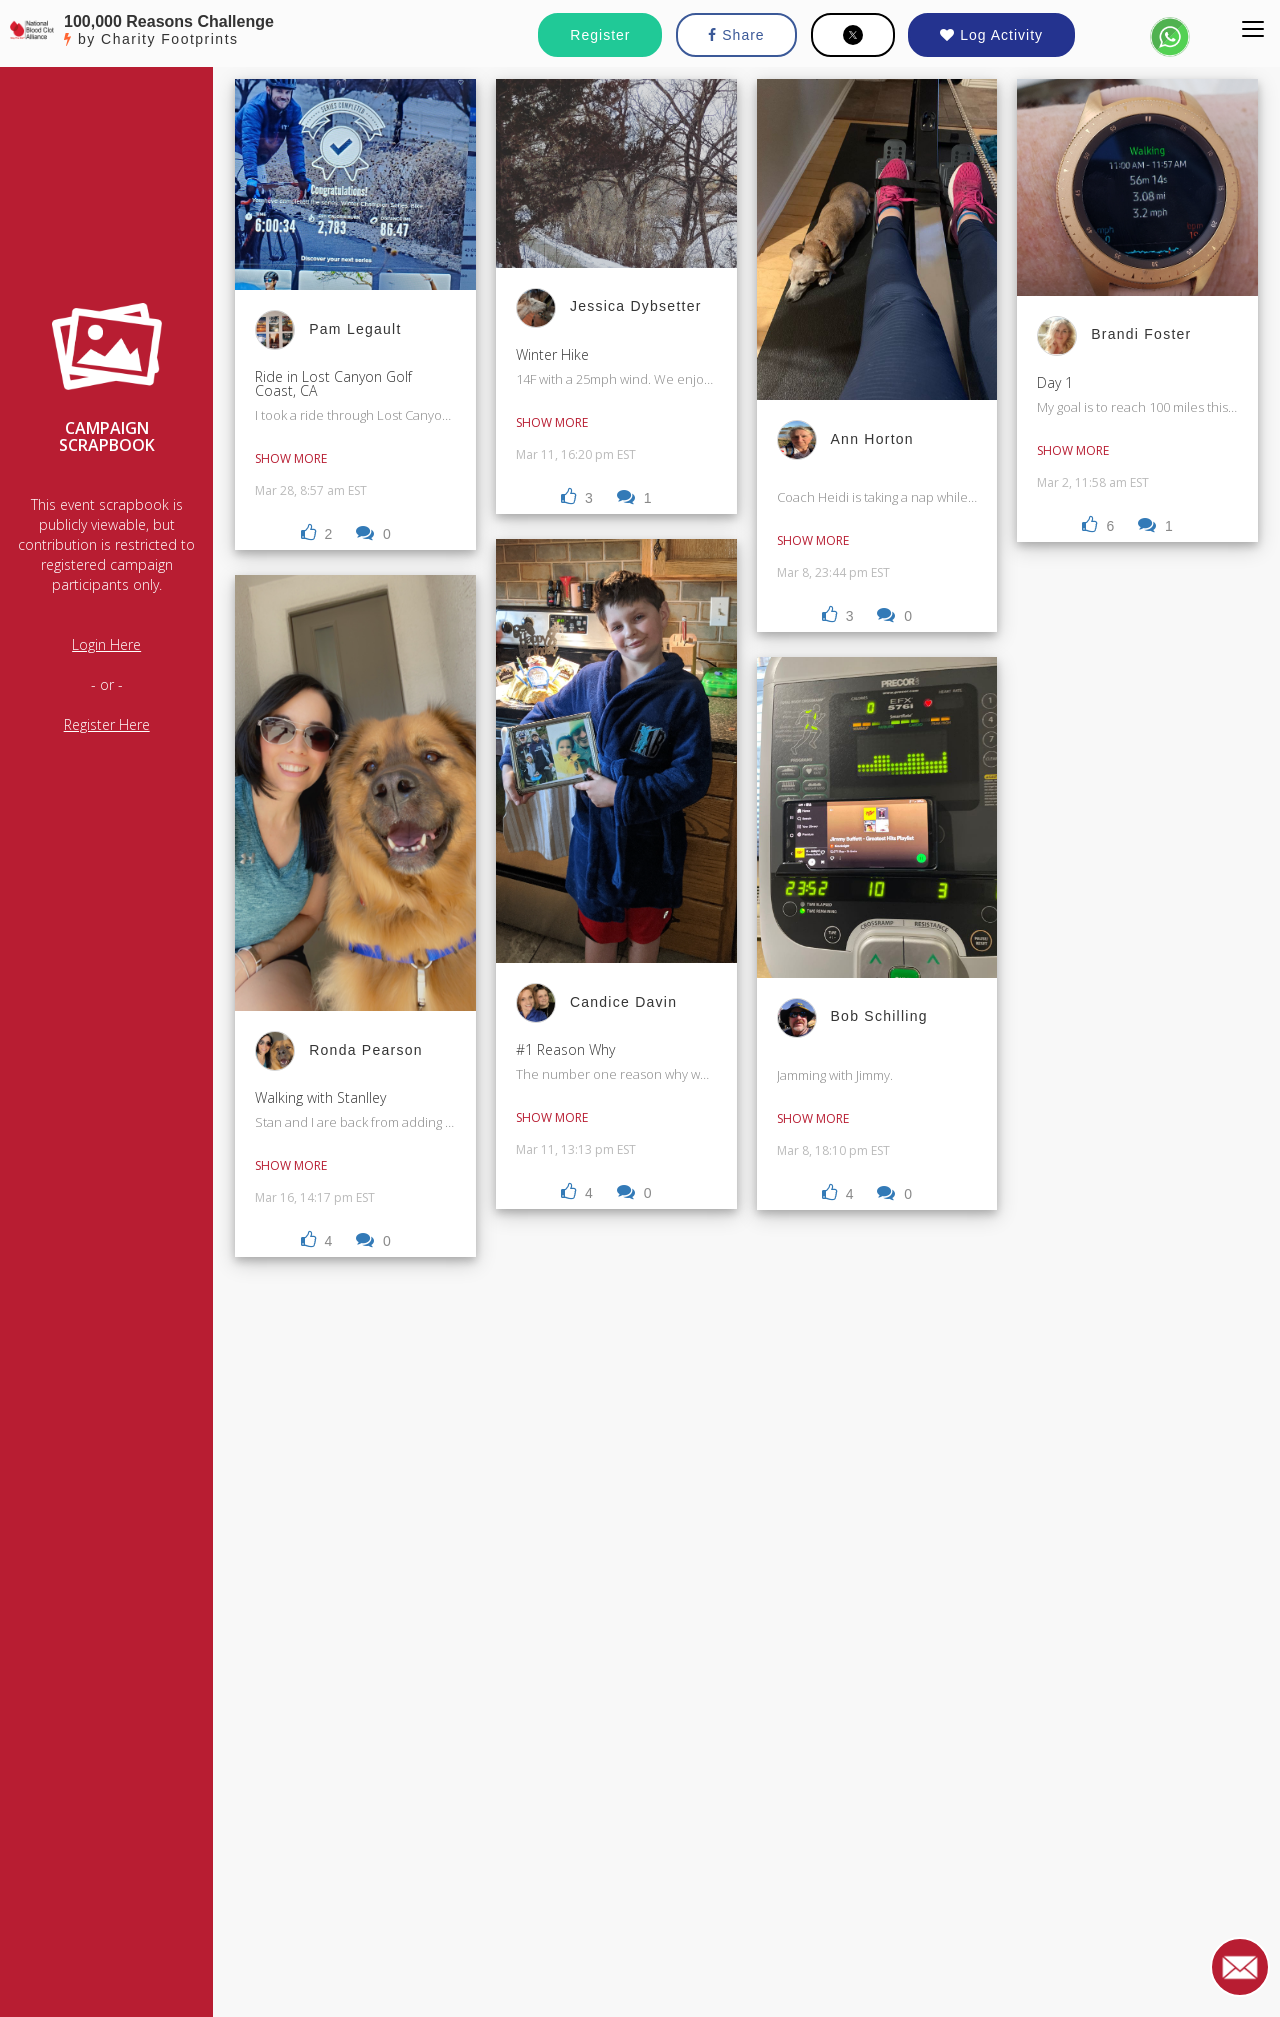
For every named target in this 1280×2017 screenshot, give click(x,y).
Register (600, 35)
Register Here (107, 724)
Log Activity (991, 35)
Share (736, 35)
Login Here (106, 644)
